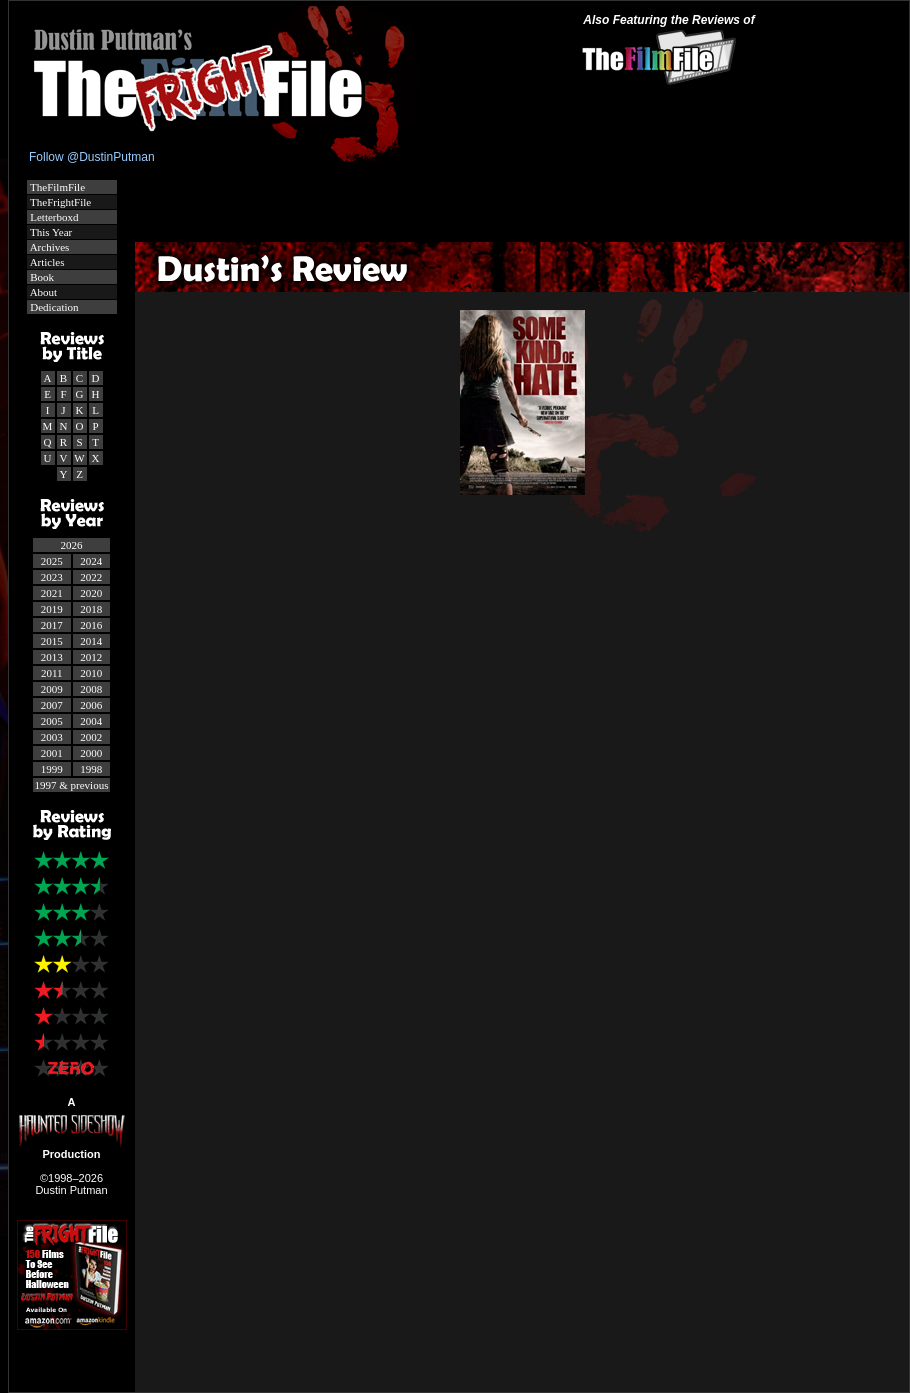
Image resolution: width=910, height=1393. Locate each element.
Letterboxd (53, 217)
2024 (91, 561)
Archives (49, 247)
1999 (52, 769)
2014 (91, 641)
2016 (91, 625)
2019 (52, 609)
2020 (91, 593)
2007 (52, 705)
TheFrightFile (60, 202)
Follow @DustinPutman (92, 157)
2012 (91, 657)
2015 (52, 641)
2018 (91, 609)
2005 (52, 721)
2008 (91, 689)
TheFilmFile (57, 187)
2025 (52, 561)
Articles (46, 262)
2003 (52, 737)
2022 (91, 577)
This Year (50, 232)
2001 (52, 753)
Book (41, 277)
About (43, 292)
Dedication (53, 307)
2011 (52, 673)
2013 (52, 657)
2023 (52, 577)
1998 (91, 769)
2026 (72, 545)
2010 (91, 673)
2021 (52, 593)
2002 (91, 737)
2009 (52, 689)
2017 (52, 625)
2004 (91, 721)
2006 (91, 705)
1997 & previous (72, 785)
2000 (91, 753)
